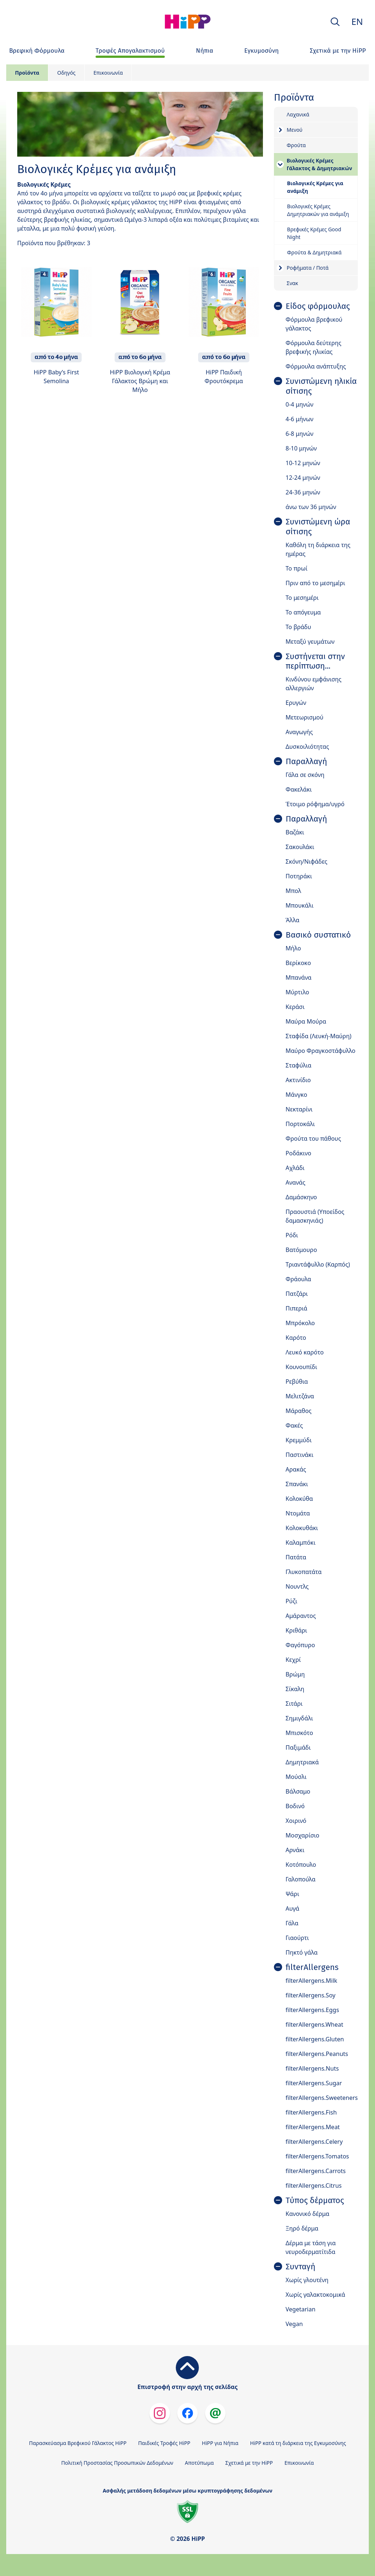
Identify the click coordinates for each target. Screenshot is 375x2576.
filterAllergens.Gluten (315, 2039)
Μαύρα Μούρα (306, 1021)
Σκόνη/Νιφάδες (306, 861)
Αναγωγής (299, 732)
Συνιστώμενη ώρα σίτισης (318, 526)
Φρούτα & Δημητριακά (314, 252)
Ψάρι (292, 1894)
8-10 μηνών (301, 448)
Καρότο (296, 1338)
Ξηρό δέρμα (302, 2228)
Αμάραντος (301, 1616)
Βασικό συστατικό (318, 935)
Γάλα (292, 1923)
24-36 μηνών (303, 492)
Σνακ (292, 283)
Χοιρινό (296, 1821)
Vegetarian (301, 2309)
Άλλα (293, 920)
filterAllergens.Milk (311, 1981)
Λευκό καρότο (305, 1352)
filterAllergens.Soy (310, 1995)
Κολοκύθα (299, 1499)
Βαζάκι (295, 832)
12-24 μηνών (303, 478)
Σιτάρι (294, 1704)
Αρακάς (296, 1469)
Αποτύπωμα (199, 2462)
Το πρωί (297, 568)
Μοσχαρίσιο (302, 1835)
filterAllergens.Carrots (316, 2171)
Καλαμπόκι (301, 1543)
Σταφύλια (298, 1065)
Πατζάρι (297, 1294)
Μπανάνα (299, 977)
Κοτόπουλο (301, 1865)
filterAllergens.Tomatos (317, 2156)
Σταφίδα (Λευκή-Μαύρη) (319, 1036)
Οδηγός (66, 72)
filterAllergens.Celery (314, 2142)
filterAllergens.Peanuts (317, 2054)
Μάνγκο (296, 1095)
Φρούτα (296, 145)
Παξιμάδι (298, 1747)
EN (357, 21)
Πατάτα (296, 1557)
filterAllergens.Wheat (314, 2024)
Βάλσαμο (298, 1791)
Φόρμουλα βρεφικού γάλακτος (314, 323)
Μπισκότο (299, 1733)
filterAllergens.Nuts (312, 2068)
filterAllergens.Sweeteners (322, 2098)
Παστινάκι (299, 1455)
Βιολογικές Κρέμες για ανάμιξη (315, 187)
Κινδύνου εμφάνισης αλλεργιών (314, 683)
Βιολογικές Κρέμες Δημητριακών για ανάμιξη (318, 210)
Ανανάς (295, 1182)
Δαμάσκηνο (301, 1197)
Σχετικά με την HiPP (249, 2462)
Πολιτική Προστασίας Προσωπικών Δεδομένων (117, 2462)
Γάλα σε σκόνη (305, 775)
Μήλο (293, 948)
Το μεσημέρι (302, 598)
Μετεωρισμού (304, 717)
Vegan (294, 2324)
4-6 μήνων (299, 419)
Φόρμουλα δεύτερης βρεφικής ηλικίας (313, 347)
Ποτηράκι (299, 876)
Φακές (294, 1425)
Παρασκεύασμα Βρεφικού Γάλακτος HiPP (77, 2442)
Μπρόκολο (300, 1323)
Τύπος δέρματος (315, 2200)
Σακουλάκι (300, 847)
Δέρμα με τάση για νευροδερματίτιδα (311, 2247)
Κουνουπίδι (301, 1367)
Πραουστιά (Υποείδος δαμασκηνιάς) (315, 1216)
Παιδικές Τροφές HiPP (164, 2442)
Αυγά (293, 1908)
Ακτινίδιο (298, 1080)
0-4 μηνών (299, 404)
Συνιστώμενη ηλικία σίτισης (321, 386)
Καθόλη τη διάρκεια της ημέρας (318, 549)
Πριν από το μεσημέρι (315, 583)
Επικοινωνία (108, 72)
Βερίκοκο (298, 963)
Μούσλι (296, 1777)
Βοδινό (295, 1806)
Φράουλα (298, 1279)
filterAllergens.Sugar (314, 2083)
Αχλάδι (295, 1168)
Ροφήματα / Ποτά (307, 267)
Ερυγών (296, 703)
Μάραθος (299, 1411)
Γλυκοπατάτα (304, 1572)
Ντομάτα (298, 1513)
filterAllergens (312, 1967)
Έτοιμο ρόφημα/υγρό (315, 804)
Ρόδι (292, 1235)
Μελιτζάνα (300, 1396)
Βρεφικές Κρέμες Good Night (314, 233)
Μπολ (293, 891)
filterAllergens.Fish (311, 2112)
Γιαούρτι (297, 1938)
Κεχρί (293, 1660)
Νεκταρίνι (299, 1109)
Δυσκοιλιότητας (307, 747)
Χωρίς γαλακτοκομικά (315, 2295)
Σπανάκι (297, 1484)
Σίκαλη (295, 1689)
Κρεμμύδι (299, 1440)
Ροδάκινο (298, 1153)
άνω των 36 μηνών (311, 507)
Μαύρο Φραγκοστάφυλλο (321, 1051)
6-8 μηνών (299, 434)
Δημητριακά (302, 1762)
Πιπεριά (296, 1308)
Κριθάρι (296, 1630)
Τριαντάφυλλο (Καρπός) (318, 1264)
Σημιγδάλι (299, 1718)
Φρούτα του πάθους (313, 1138)
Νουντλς (297, 1586)
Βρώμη (295, 1674)
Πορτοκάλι (300, 1124)
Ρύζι (291, 1601)
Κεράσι (295, 1007)
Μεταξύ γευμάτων (310, 642)
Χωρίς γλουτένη (307, 2280)
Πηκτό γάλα (302, 1952)
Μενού (294, 129)
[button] (335, 22)
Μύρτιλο (297, 992)
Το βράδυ (298, 627)
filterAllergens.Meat (313, 2127)
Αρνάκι (295, 1850)
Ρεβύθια (297, 1381)
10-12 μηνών (303, 463)
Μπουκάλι (299, 905)
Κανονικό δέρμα (308, 2214)
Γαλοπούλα (301, 1879)
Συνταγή (300, 2267)
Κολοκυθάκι (302, 1528)
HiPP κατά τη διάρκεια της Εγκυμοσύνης (298, 2442)
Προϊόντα (27, 72)
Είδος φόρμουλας (318, 306)
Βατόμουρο (301, 1250)
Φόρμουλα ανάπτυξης (316, 366)
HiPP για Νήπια (220, 2442)
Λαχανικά (298, 114)
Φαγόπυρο (300, 1645)
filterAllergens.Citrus (314, 2185)
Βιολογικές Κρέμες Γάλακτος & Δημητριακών (319, 164)
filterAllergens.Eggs (312, 2010)
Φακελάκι (299, 789)
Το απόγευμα (303, 612)
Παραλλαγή (306, 761)
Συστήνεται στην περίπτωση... (315, 661)
